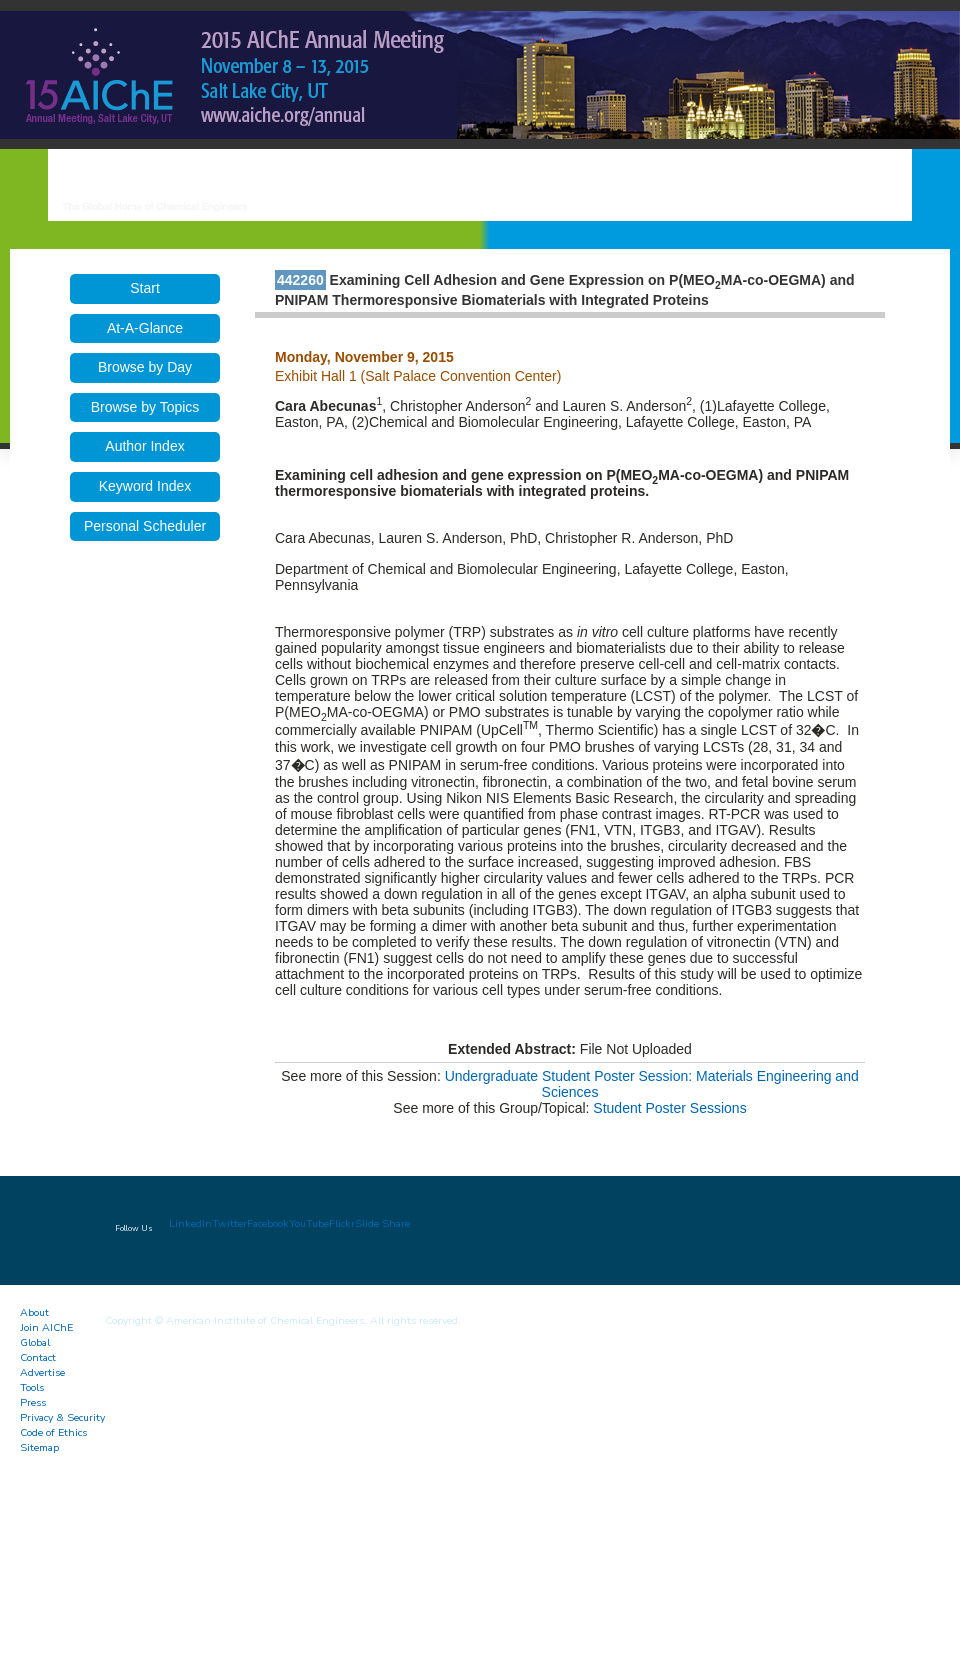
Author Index (144, 446)
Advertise (42, 1372)
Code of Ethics (53, 1432)
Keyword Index (145, 486)
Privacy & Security (62, 1417)
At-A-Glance (145, 328)
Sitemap (39, 1447)
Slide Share (382, 1223)
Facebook (268, 1223)
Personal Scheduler (145, 526)
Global (35, 1342)
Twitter (229, 1223)
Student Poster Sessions (669, 1108)
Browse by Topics (145, 407)
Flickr (342, 1223)
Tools (32, 1387)
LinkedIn (190, 1223)
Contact (38, 1357)
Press (33, 1402)
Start (145, 288)
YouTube (309, 1223)
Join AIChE (46, 1327)
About (34, 1312)
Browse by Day (145, 367)
